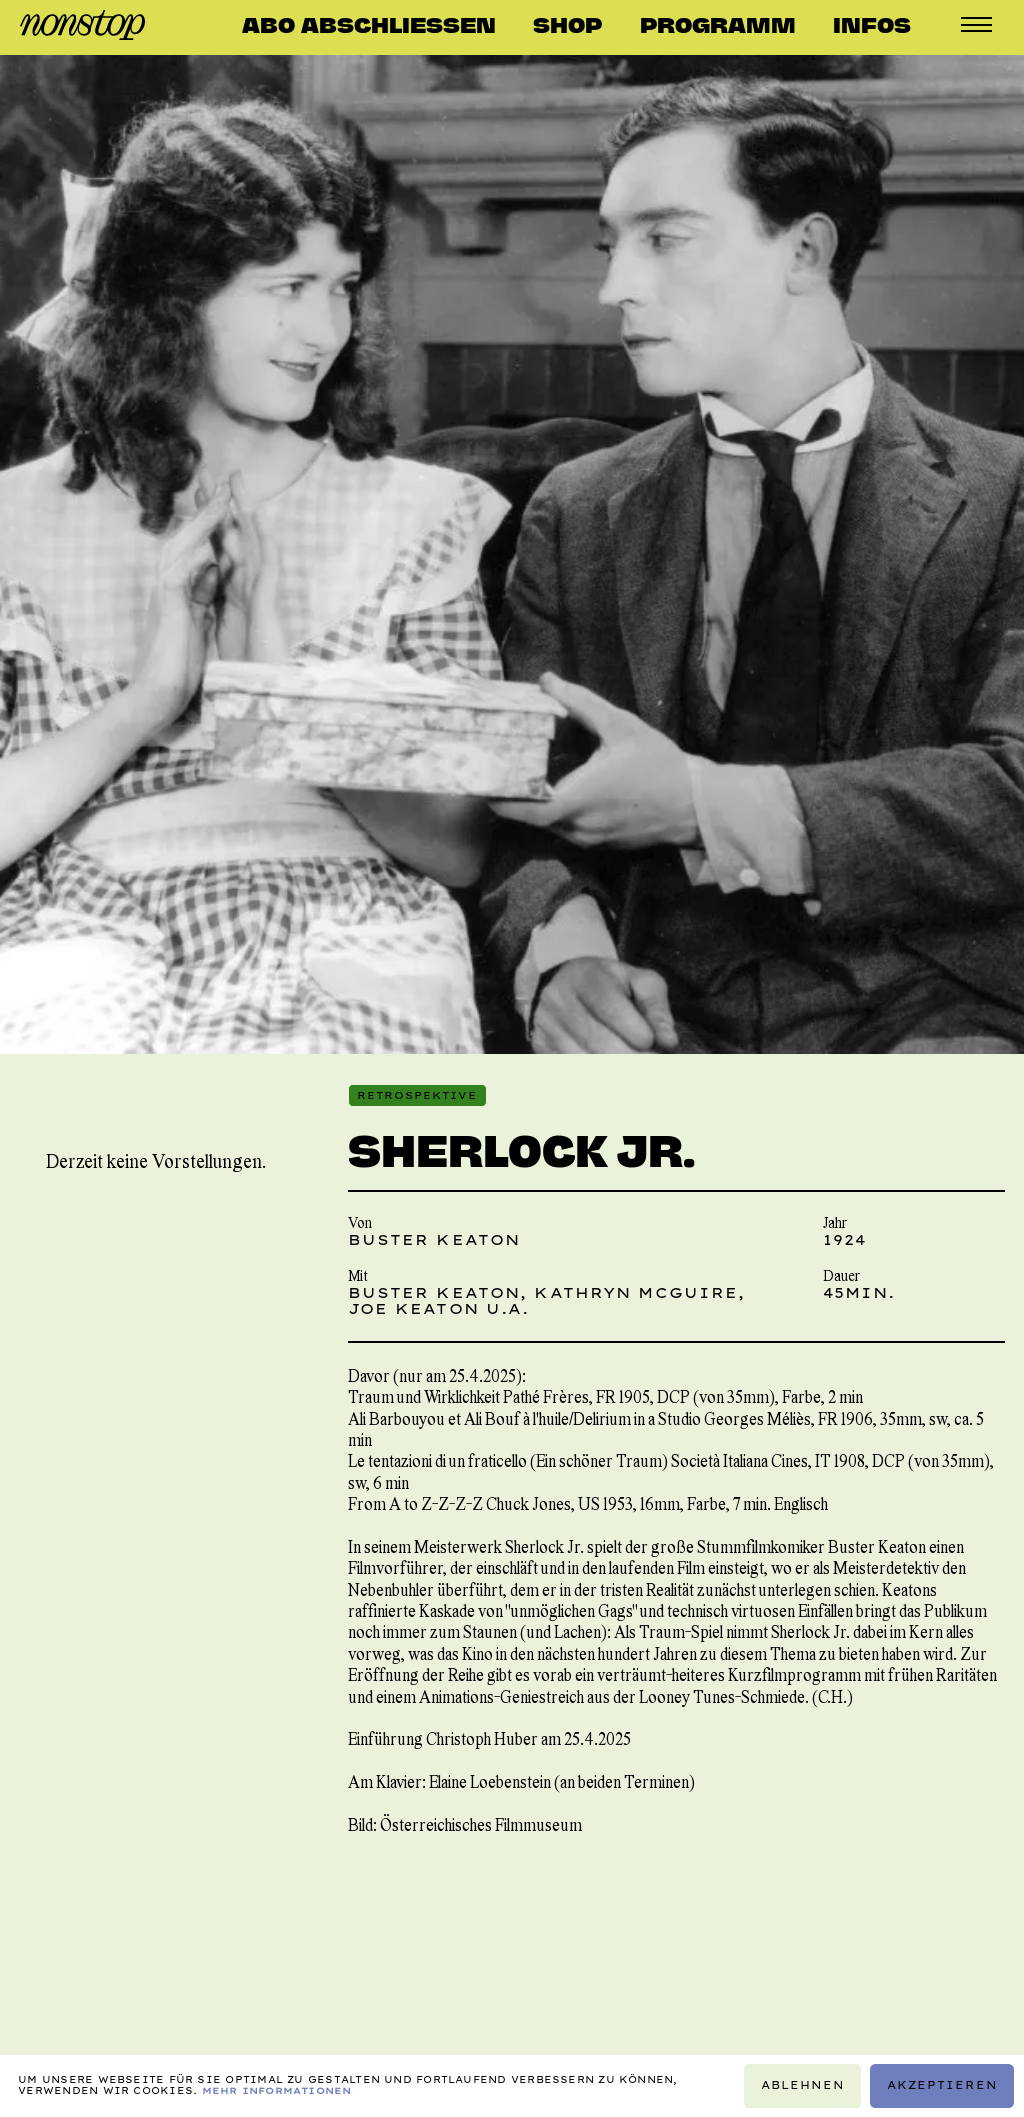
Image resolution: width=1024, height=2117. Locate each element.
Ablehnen (803, 2085)
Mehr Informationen (277, 2090)
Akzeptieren (942, 2085)
